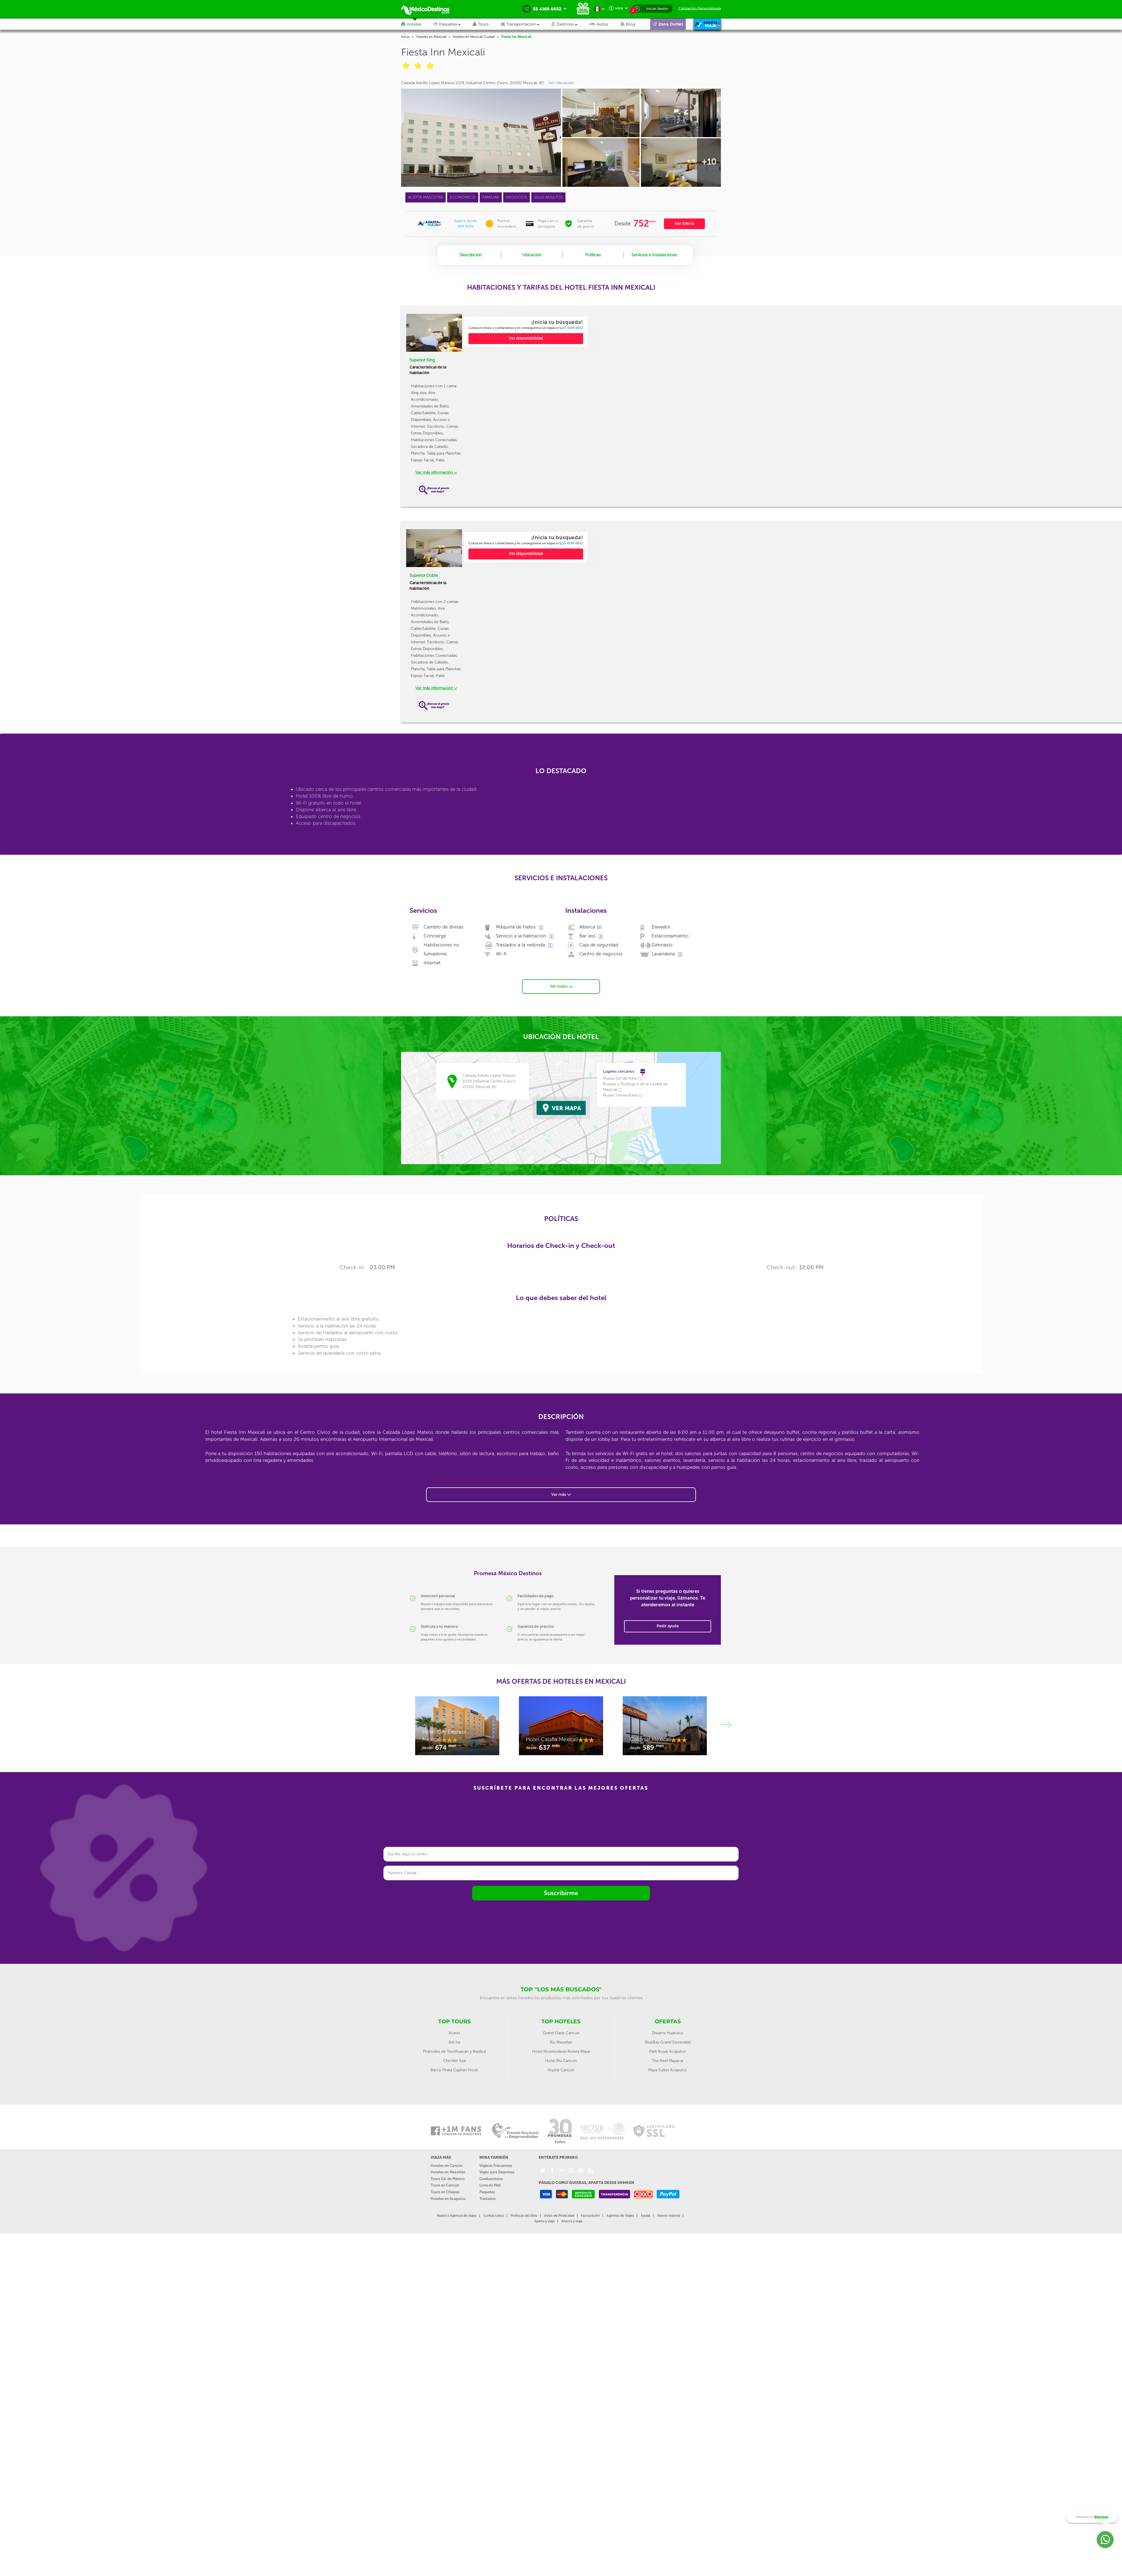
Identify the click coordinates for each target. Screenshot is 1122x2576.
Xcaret (454, 2033)
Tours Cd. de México (448, 2179)
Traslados (487, 2199)
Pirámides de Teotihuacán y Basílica (454, 2051)
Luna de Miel (490, 2185)
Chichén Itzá (454, 2060)
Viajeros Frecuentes (495, 2165)
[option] (525, 332)
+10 (708, 162)
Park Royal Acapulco (667, 2051)
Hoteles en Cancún (447, 2165)
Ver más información (436, 472)
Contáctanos (493, 2215)
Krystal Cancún (561, 2070)
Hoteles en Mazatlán (448, 2172)
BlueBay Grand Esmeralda (668, 2042)
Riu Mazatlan (561, 2042)
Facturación (590, 2215)
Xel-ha (454, 2042)
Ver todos (561, 986)
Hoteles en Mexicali (431, 37)
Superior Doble (424, 575)
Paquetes (487, 2192)
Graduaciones (491, 2179)
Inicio (405, 37)
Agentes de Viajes (620, 2215)
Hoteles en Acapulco (448, 2199)
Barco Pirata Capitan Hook (454, 2070)
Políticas (593, 254)
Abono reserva (668, 2215)
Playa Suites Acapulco (667, 2070)
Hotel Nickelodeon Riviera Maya (561, 2051)
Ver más (561, 1494)
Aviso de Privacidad (559, 2215)
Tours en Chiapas (445, 2192)
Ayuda (645, 2215)
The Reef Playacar (668, 2060)
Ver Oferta (684, 223)
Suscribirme (561, 1893)
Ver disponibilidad (526, 338)
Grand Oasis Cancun (561, 2033)
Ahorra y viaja (571, 2221)
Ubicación (531, 254)
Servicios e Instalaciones (654, 254)
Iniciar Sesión (657, 8)
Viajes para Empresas (496, 2172)
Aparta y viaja (544, 2221)
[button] (526, 24)
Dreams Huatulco (667, 2033)
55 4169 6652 (571, 328)
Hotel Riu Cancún (561, 2060)
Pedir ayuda (668, 1626)
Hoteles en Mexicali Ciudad (474, 37)
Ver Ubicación (561, 82)
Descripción (470, 254)
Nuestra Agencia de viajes (457, 2215)
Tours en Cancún (445, 2185)
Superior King (422, 360)
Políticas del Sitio (524, 2215)
